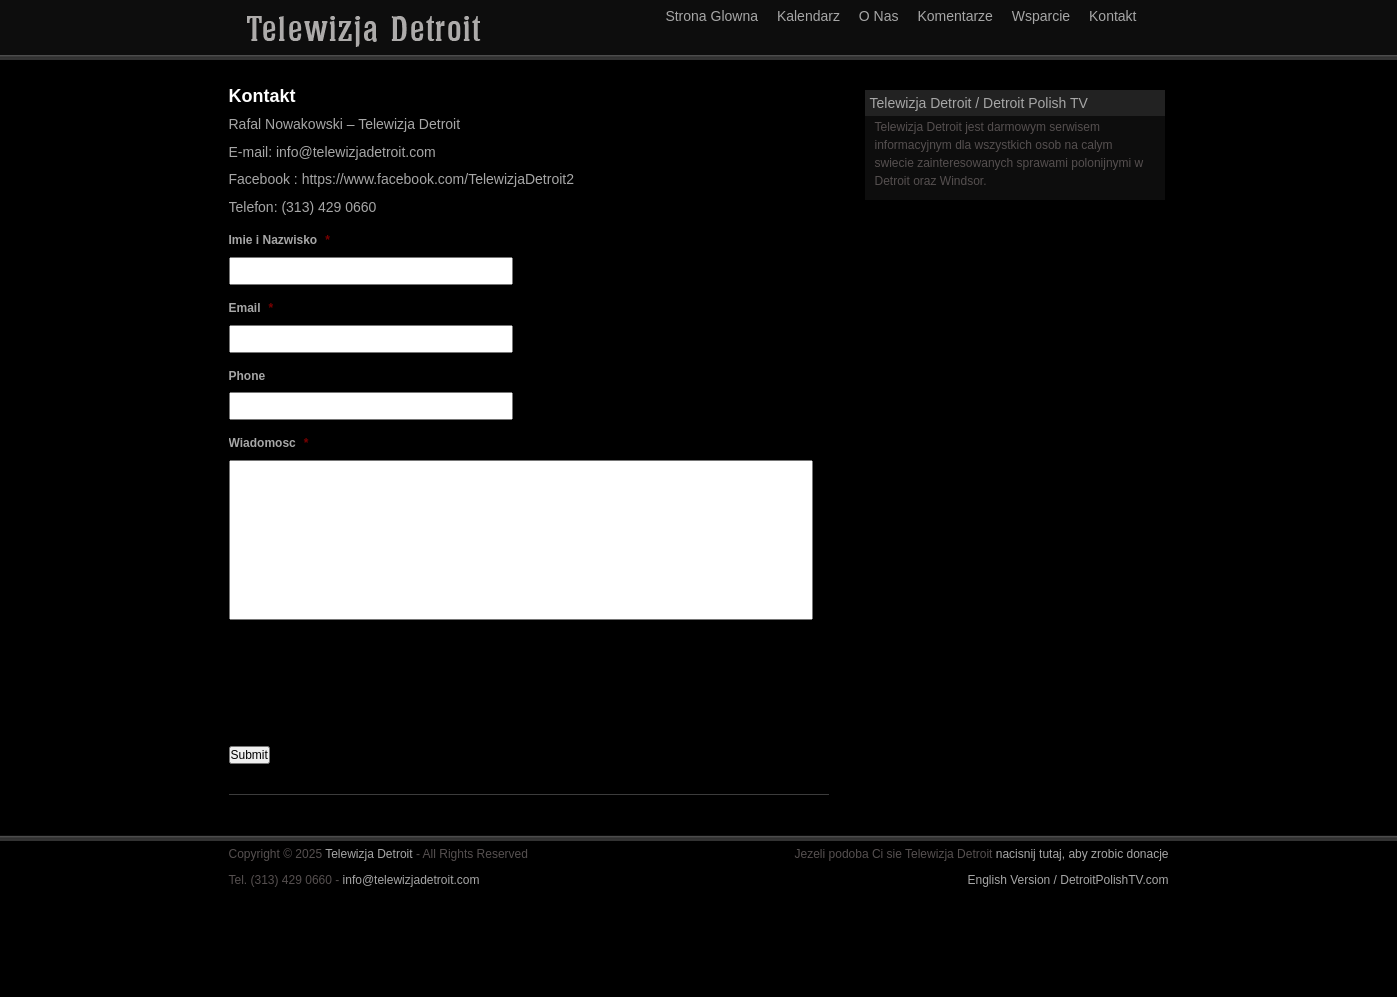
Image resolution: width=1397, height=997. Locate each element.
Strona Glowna (711, 16)
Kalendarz (808, 16)
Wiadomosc (269, 443)
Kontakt (1112, 16)
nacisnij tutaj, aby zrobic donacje (1082, 854)
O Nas (879, 16)
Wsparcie (1041, 16)
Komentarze (954, 16)
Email (251, 308)
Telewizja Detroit (370, 854)
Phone (247, 376)
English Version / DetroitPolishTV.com (1068, 880)
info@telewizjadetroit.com (411, 880)
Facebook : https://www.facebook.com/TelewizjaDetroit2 (402, 179)
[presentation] (381, 675)
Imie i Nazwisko (279, 240)
